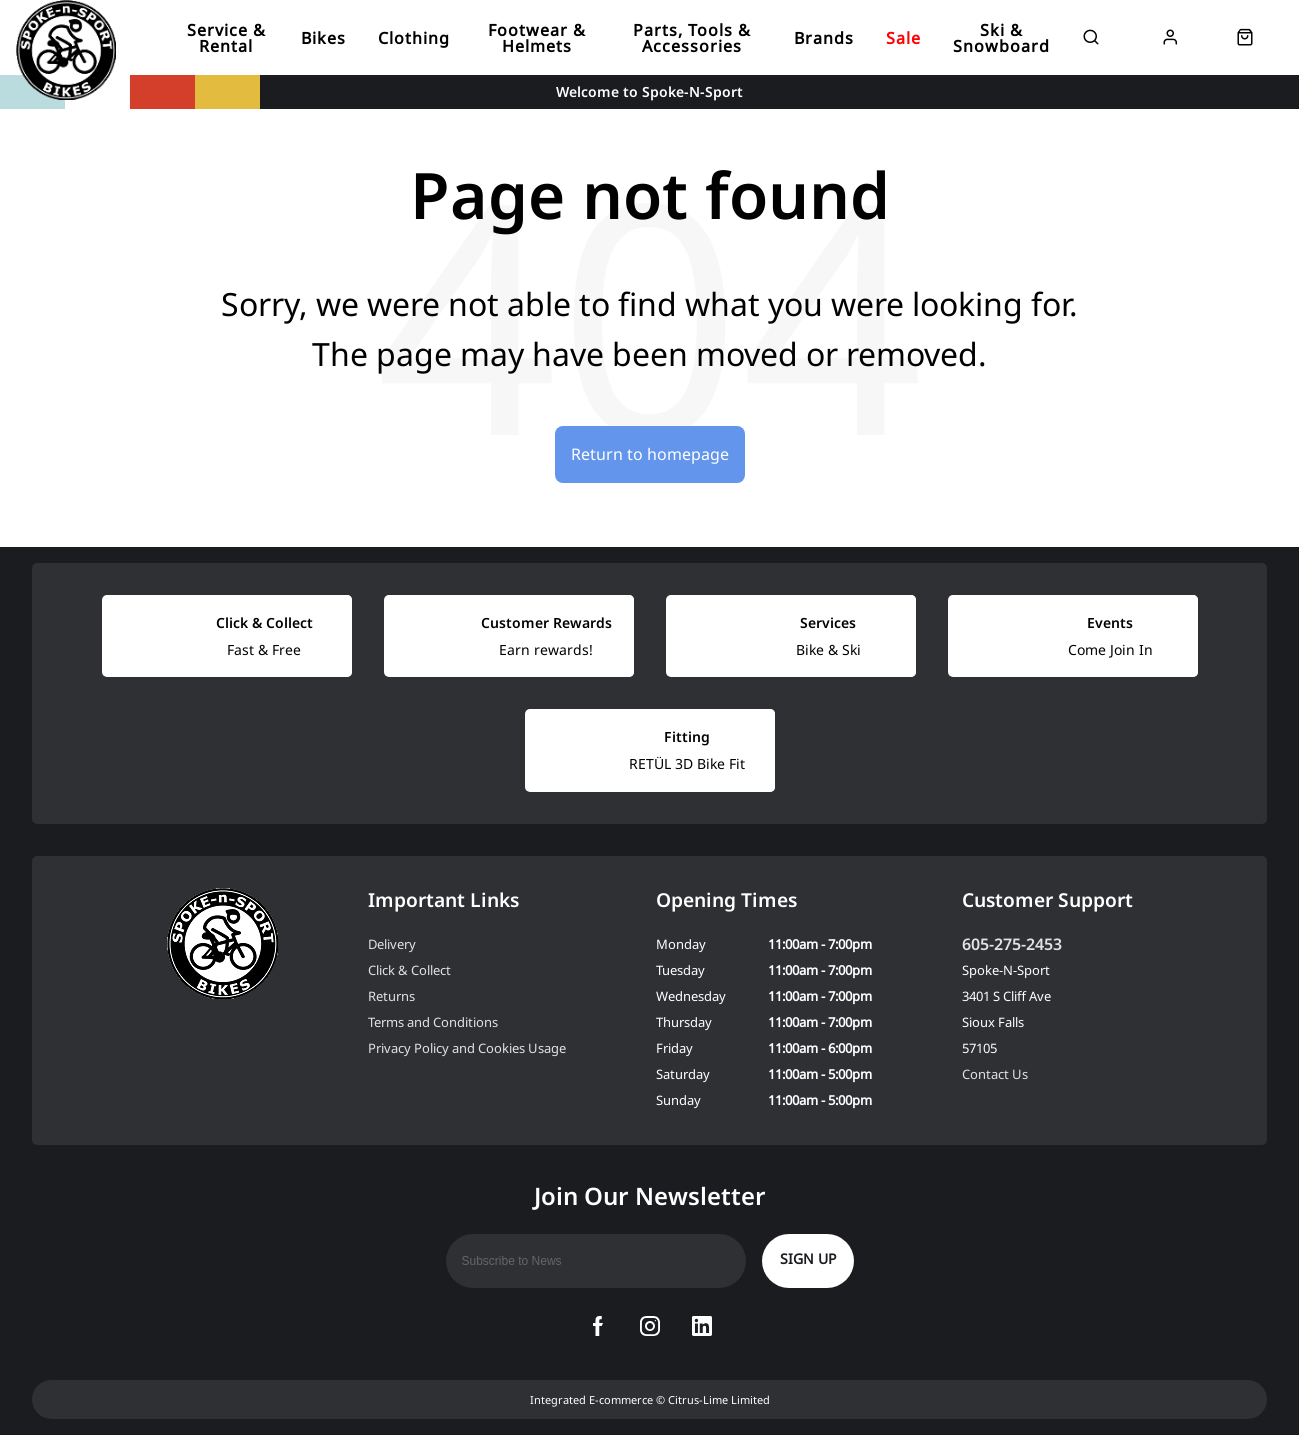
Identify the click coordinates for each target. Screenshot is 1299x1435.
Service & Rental (226, 38)
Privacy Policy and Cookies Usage (467, 1048)
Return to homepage (650, 454)
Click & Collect (409, 970)
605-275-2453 (1012, 944)
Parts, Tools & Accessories (692, 38)
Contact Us (995, 1074)
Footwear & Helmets (537, 38)
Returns (391, 996)
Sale (903, 38)
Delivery (392, 944)
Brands (824, 38)
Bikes (323, 38)
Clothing (414, 38)
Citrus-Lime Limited (719, 1399)
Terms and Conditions (433, 1022)
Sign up (808, 1258)
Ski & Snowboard (1001, 38)
